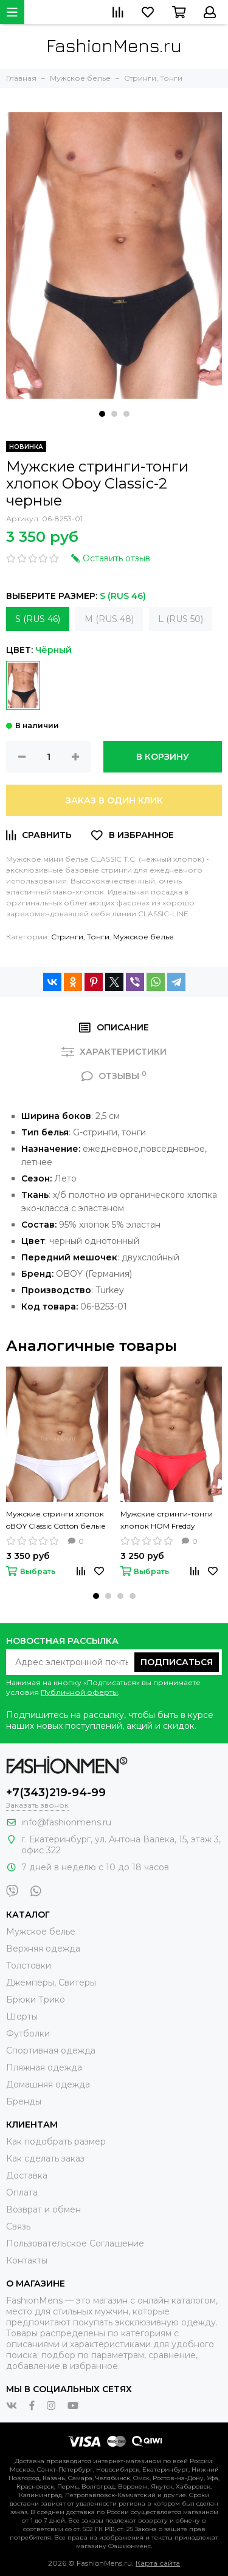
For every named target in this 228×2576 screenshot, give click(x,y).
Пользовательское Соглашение (75, 2243)
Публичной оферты (79, 1692)
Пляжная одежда (44, 2067)
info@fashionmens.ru (66, 1822)
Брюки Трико (35, 1999)
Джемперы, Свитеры (51, 1982)
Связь (18, 2226)
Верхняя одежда (43, 1948)
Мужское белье (143, 936)
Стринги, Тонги (80, 936)
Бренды (23, 2101)
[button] (102, 414)
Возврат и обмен (43, 2209)
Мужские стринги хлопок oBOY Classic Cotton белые (56, 1519)
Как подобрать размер (56, 2141)
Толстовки (28, 1965)
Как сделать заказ (45, 2158)
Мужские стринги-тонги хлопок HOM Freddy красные (166, 1520)
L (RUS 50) (180, 619)
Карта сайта (158, 2563)
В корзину (162, 756)
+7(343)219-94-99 (56, 1792)
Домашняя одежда (48, 2084)
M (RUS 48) (109, 619)
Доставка (26, 2175)
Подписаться (176, 1662)
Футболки (28, 2033)
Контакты (26, 2260)
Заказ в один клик (114, 800)
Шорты (22, 2016)
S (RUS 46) (37, 619)
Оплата (22, 2192)
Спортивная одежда (50, 2050)
